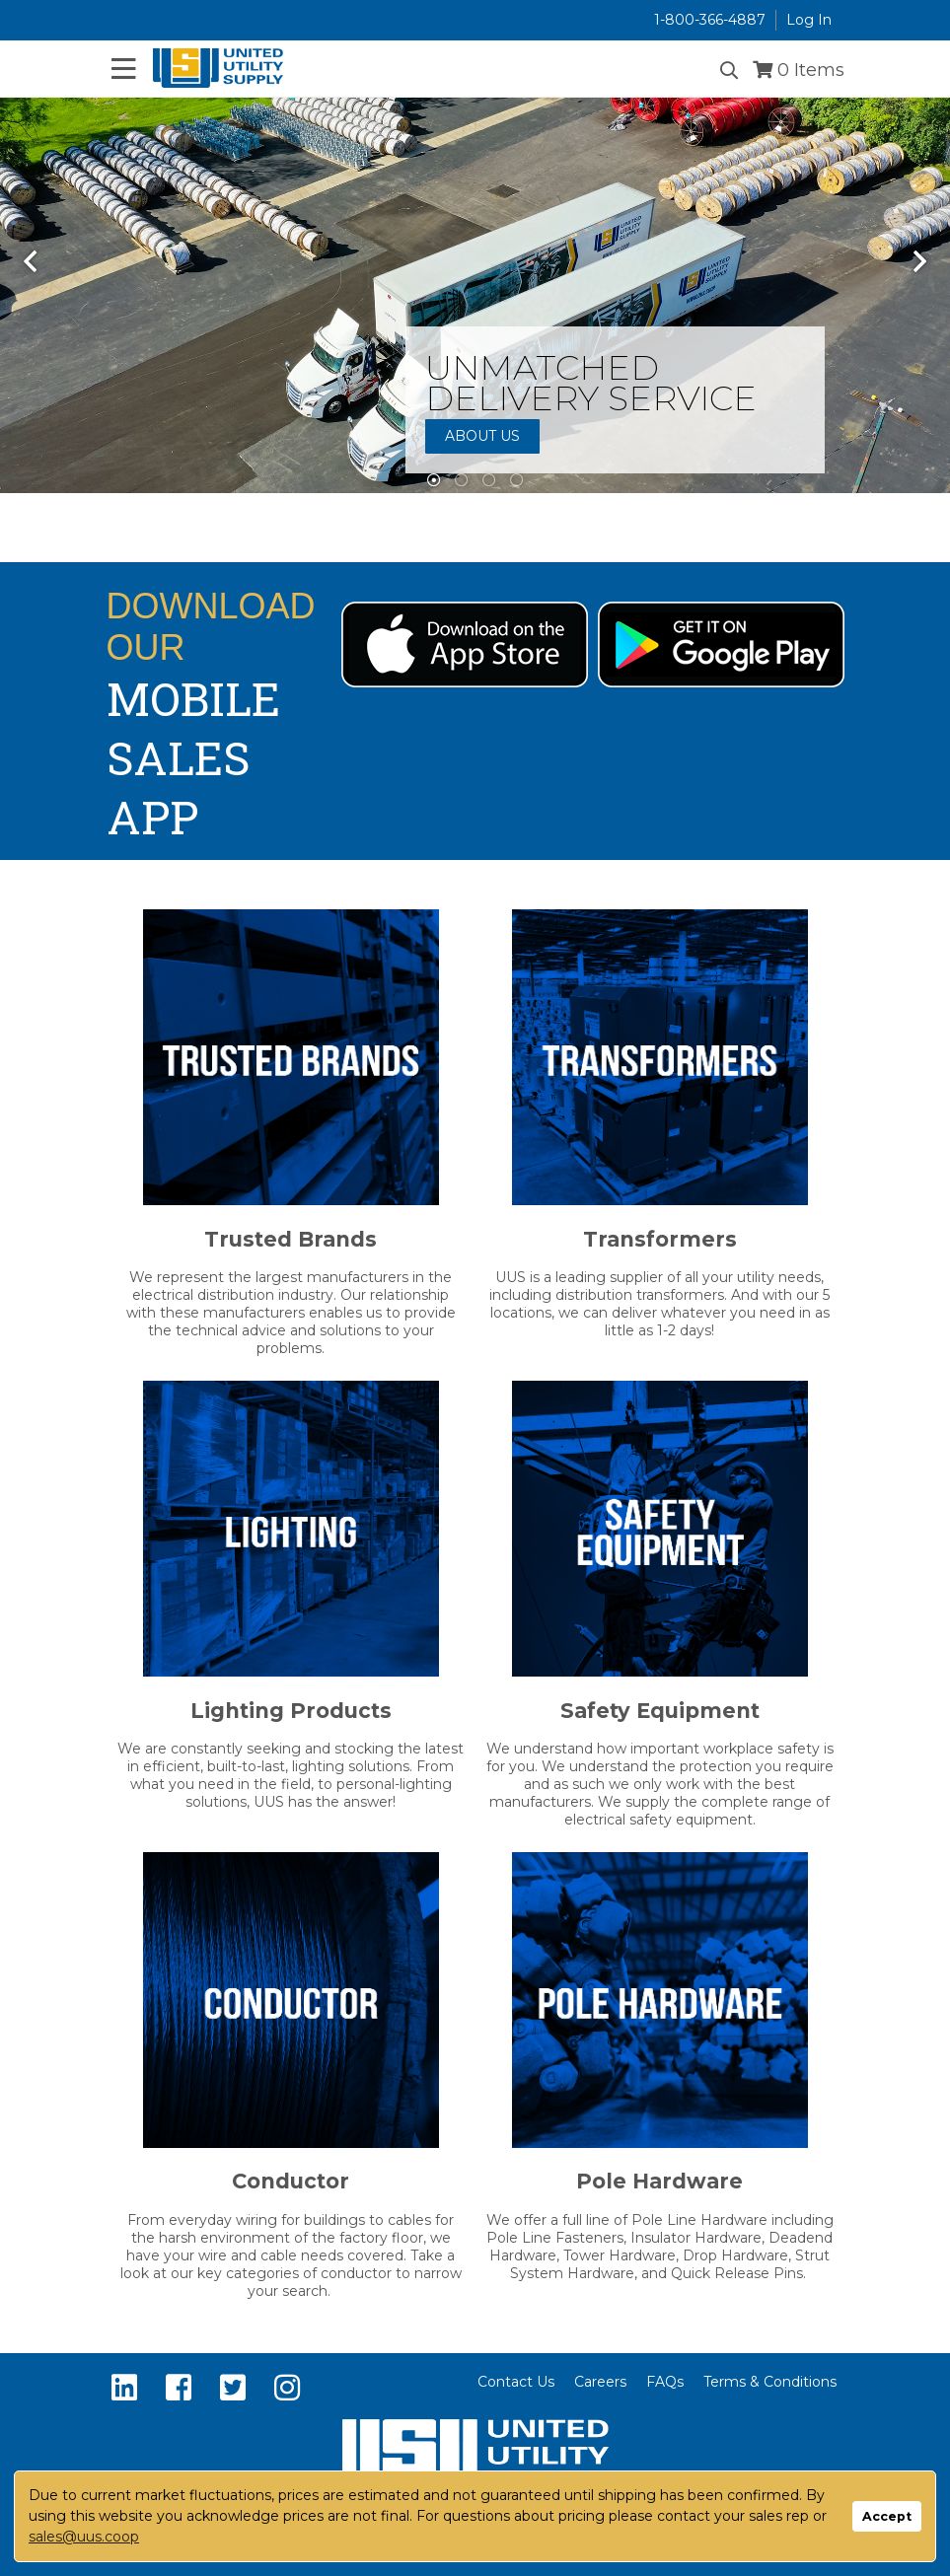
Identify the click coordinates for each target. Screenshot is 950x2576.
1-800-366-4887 (710, 20)
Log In (809, 20)
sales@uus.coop (84, 2536)
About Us (482, 436)
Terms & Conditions (770, 2382)
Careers (600, 2382)
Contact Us (515, 2382)
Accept (887, 2516)
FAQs (665, 2382)
